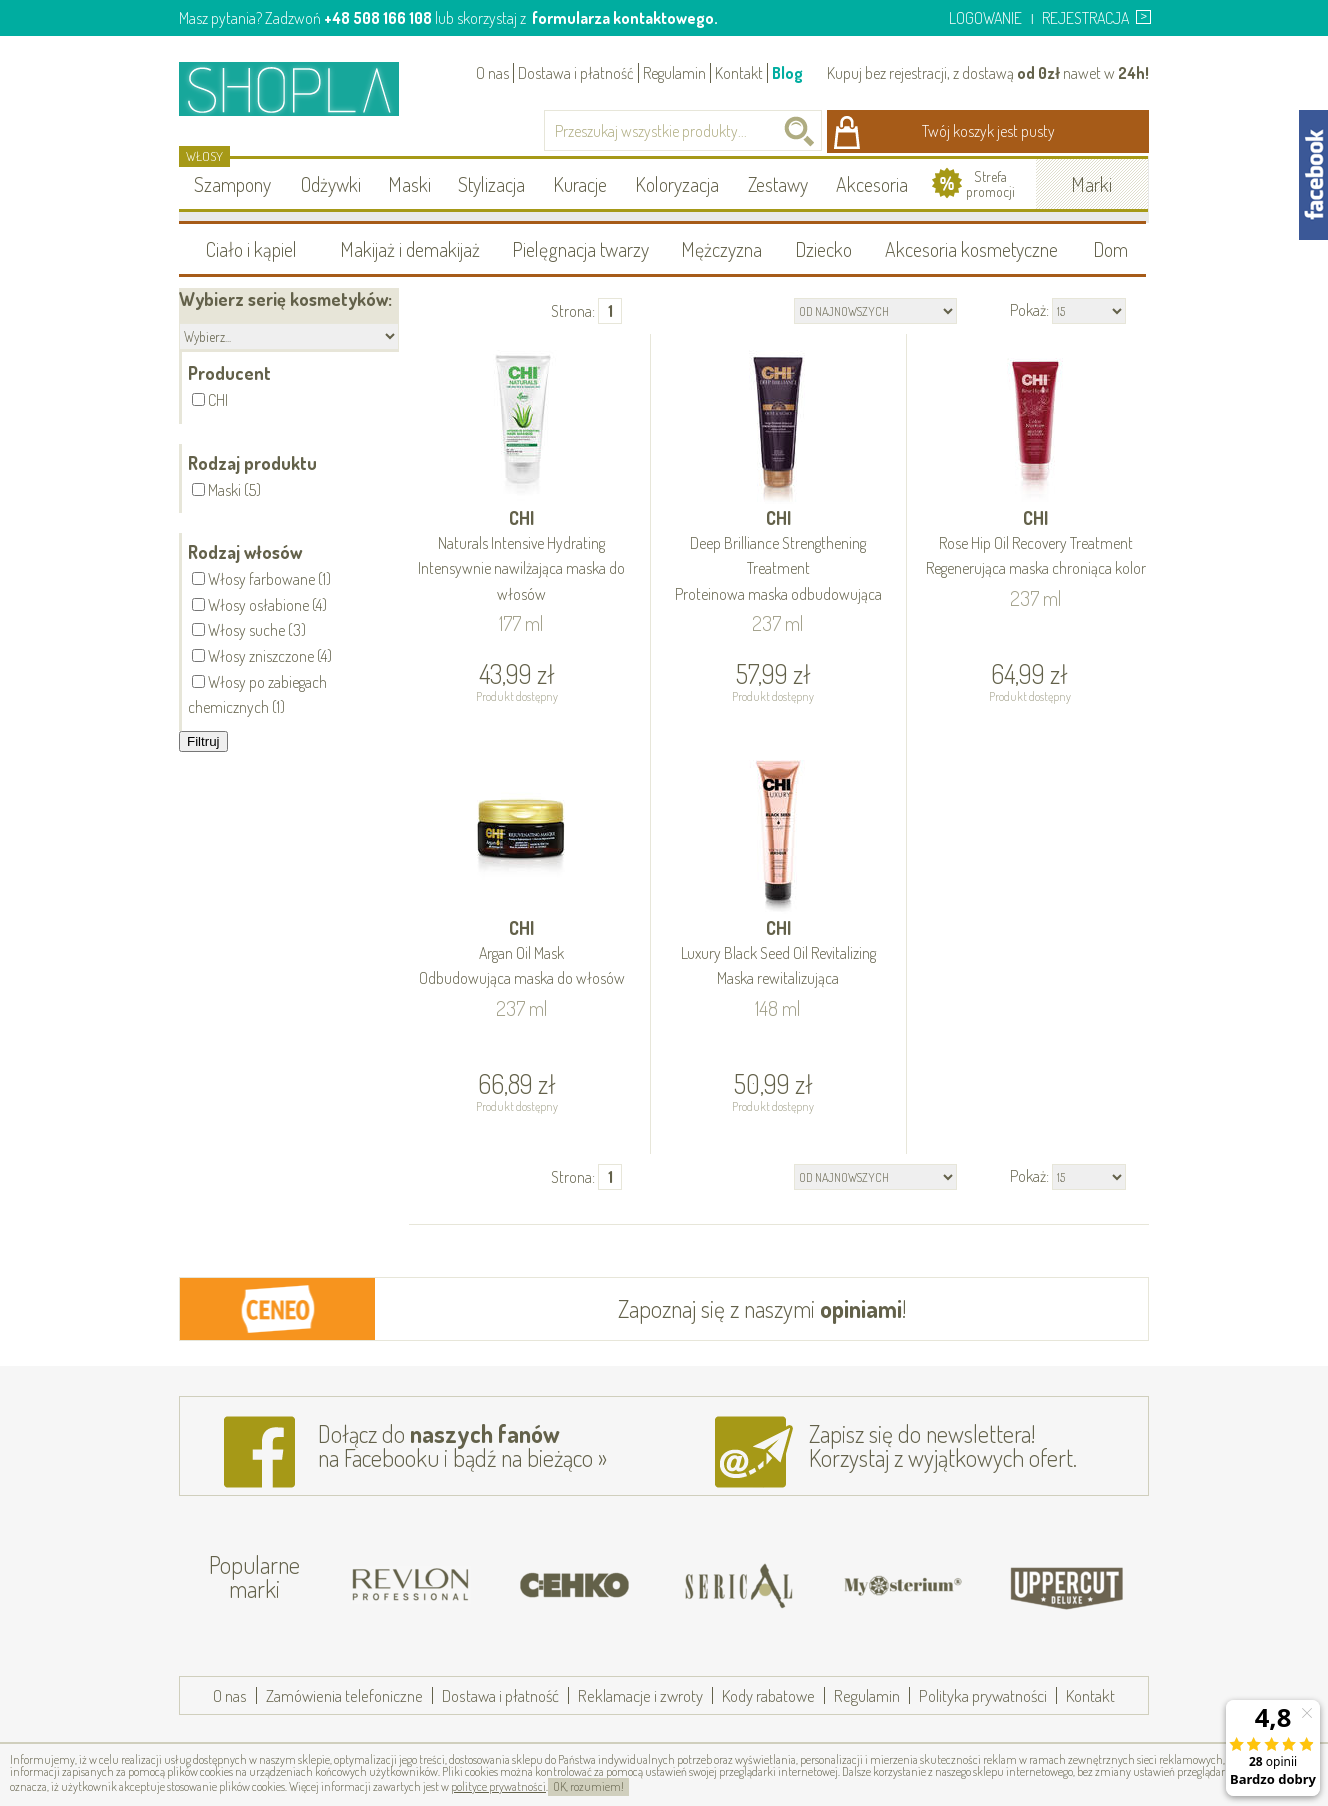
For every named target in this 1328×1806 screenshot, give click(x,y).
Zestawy (778, 184)
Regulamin (674, 73)
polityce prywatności (498, 1786)
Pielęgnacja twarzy (580, 249)
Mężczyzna (721, 249)
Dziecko (823, 249)
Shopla (302, 88)
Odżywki (331, 184)
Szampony (232, 184)
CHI (522, 557)
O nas (492, 73)
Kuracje (580, 184)
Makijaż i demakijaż (410, 249)
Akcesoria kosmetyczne (971, 249)
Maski (409, 184)
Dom (1110, 249)
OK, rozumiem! (588, 1786)
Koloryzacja (677, 184)
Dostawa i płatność (576, 73)
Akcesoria (872, 184)
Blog (787, 73)
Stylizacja (491, 184)
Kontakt (739, 73)
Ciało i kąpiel (251, 249)
